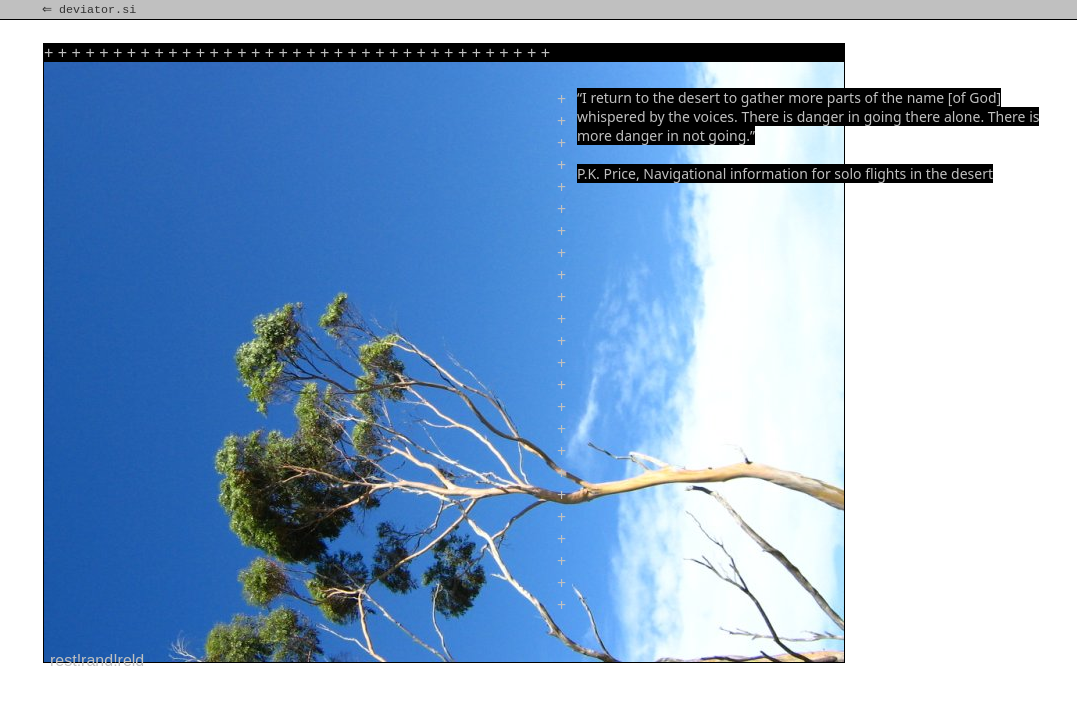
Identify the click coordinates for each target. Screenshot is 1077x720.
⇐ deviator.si (91, 10)
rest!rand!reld (97, 660)
